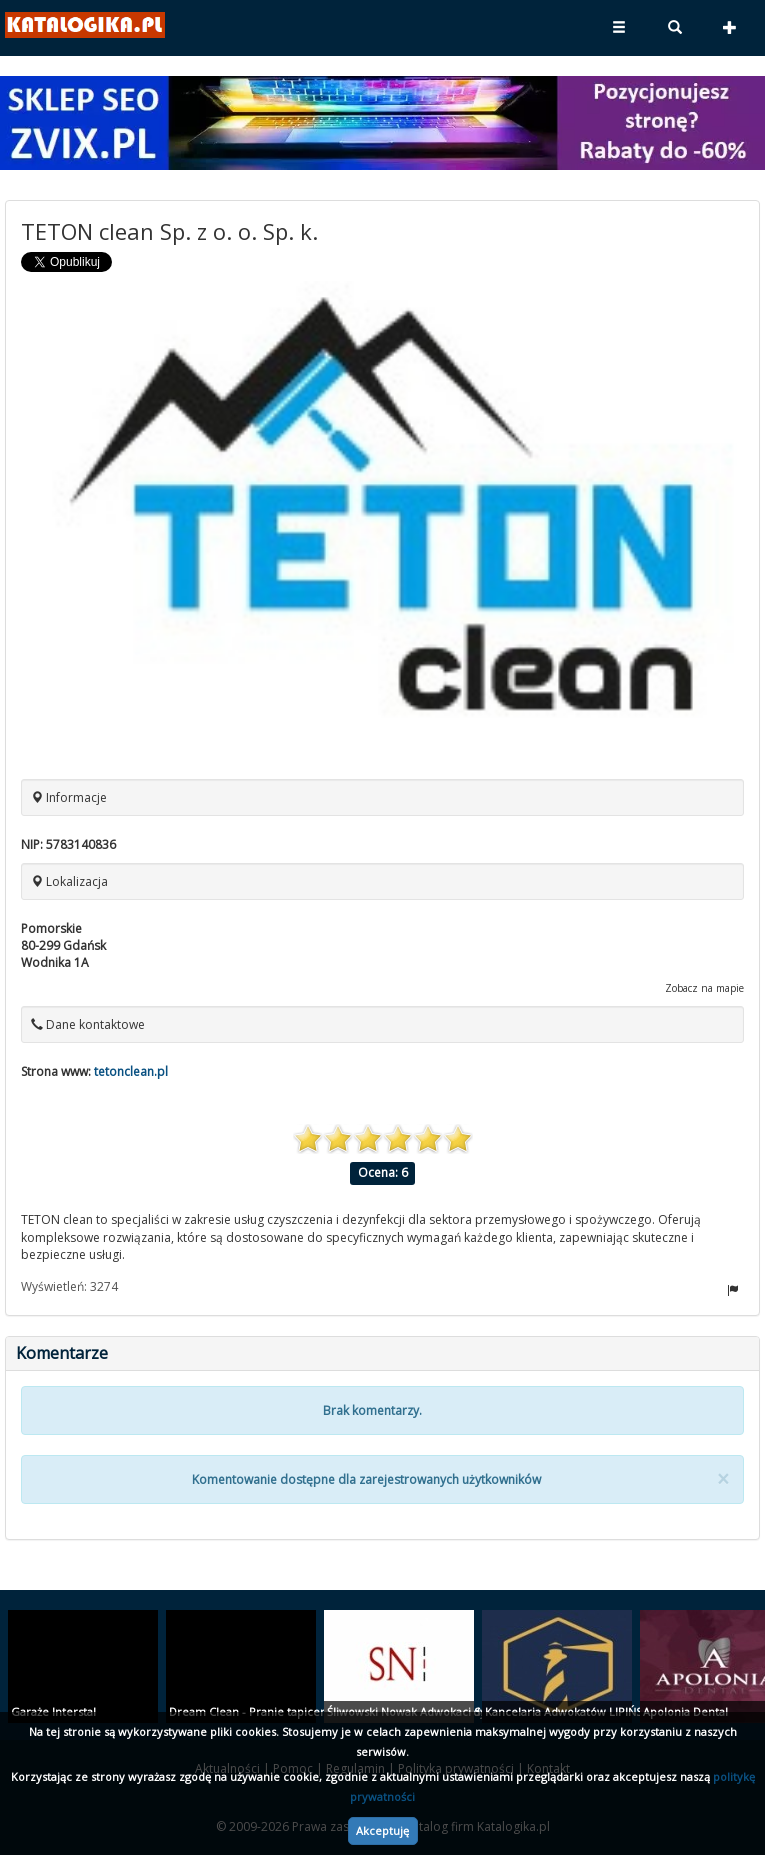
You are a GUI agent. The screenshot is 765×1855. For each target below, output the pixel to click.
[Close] (723, 1479)
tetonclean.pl (131, 1071)
